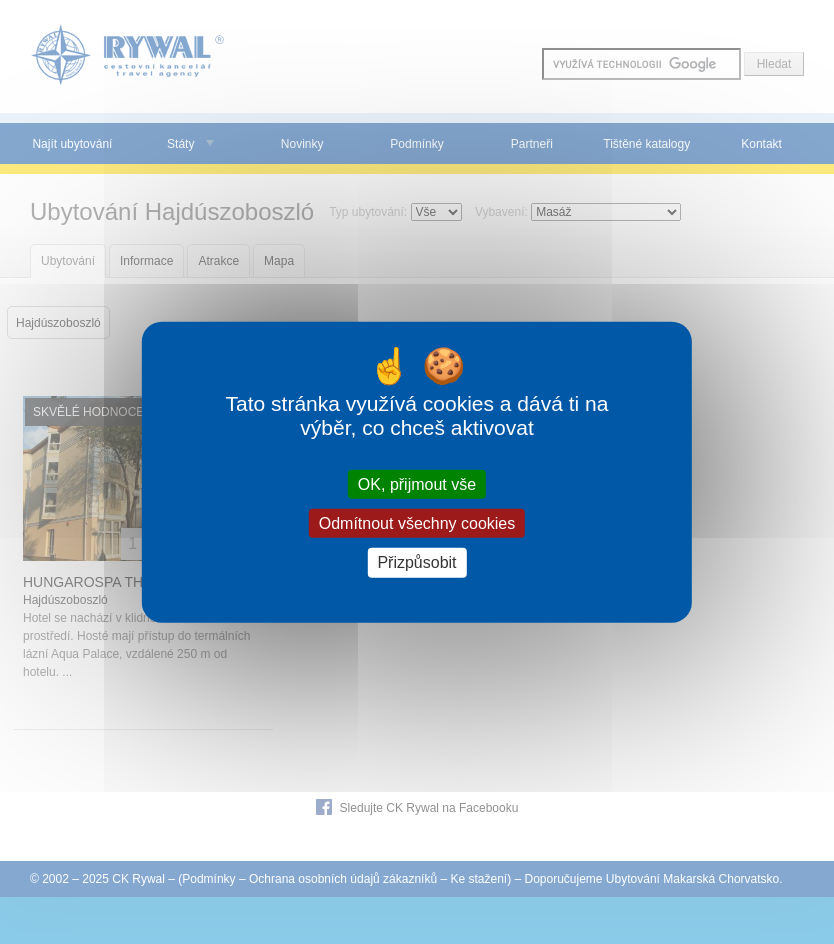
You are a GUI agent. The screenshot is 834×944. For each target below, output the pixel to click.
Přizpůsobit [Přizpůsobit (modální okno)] (416, 562)
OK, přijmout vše (417, 484)
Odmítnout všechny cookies (417, 523)
